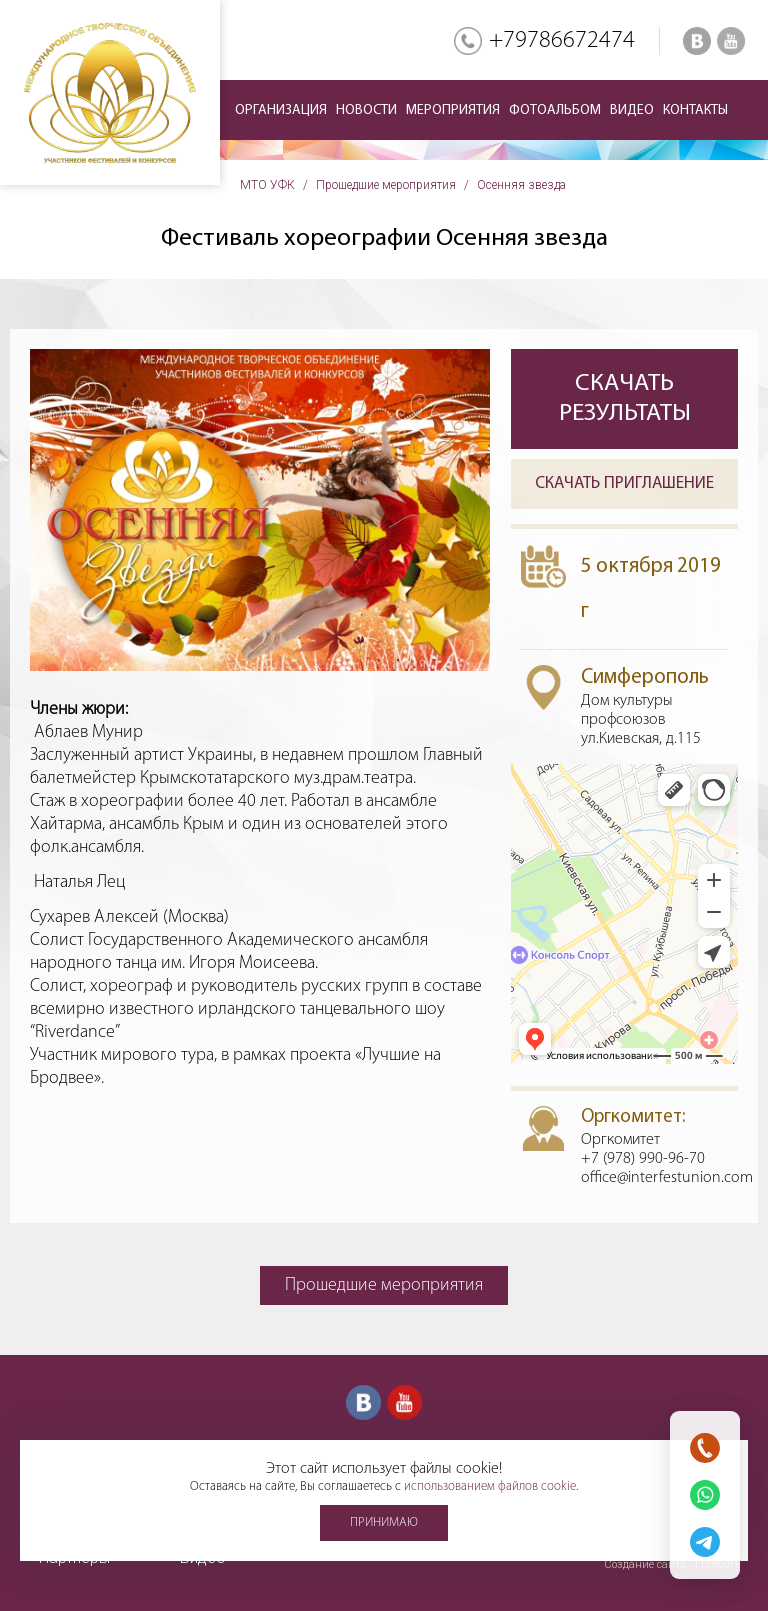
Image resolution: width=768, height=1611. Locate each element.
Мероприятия (453, 110)
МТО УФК (267, 185)
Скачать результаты (625, 398)
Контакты (695, 110)
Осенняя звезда (521, 185)
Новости (366, 110)
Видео (632, 110)
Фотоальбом (555, 110)
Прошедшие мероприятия (386, 185)
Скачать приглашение (624, 483)
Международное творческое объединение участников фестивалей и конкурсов (110, 92)
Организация (281, 110)
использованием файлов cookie (490, 1486)
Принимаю (384, 1522)
